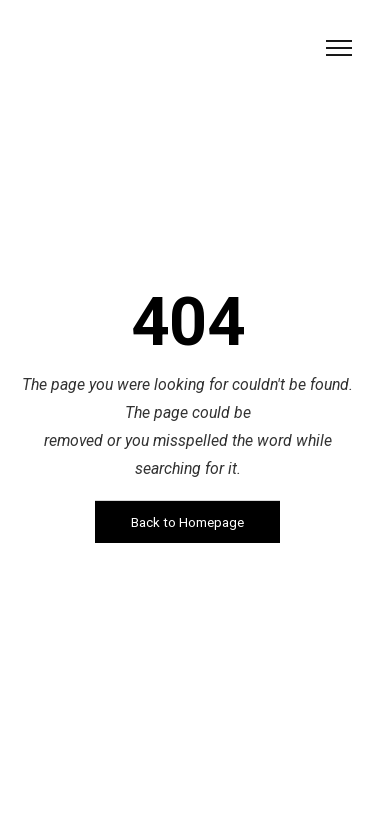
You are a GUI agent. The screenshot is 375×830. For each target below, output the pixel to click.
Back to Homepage (187, 521)
